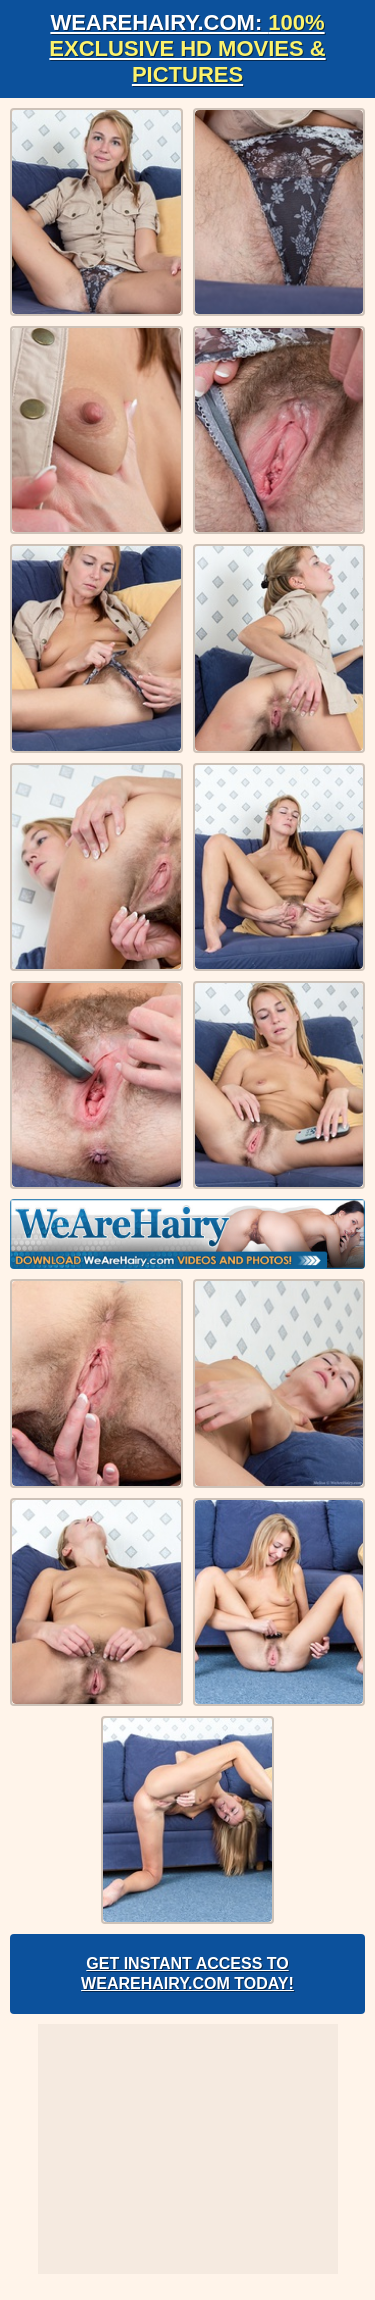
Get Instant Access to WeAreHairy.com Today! (187, 1973)
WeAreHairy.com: (187, 48)
